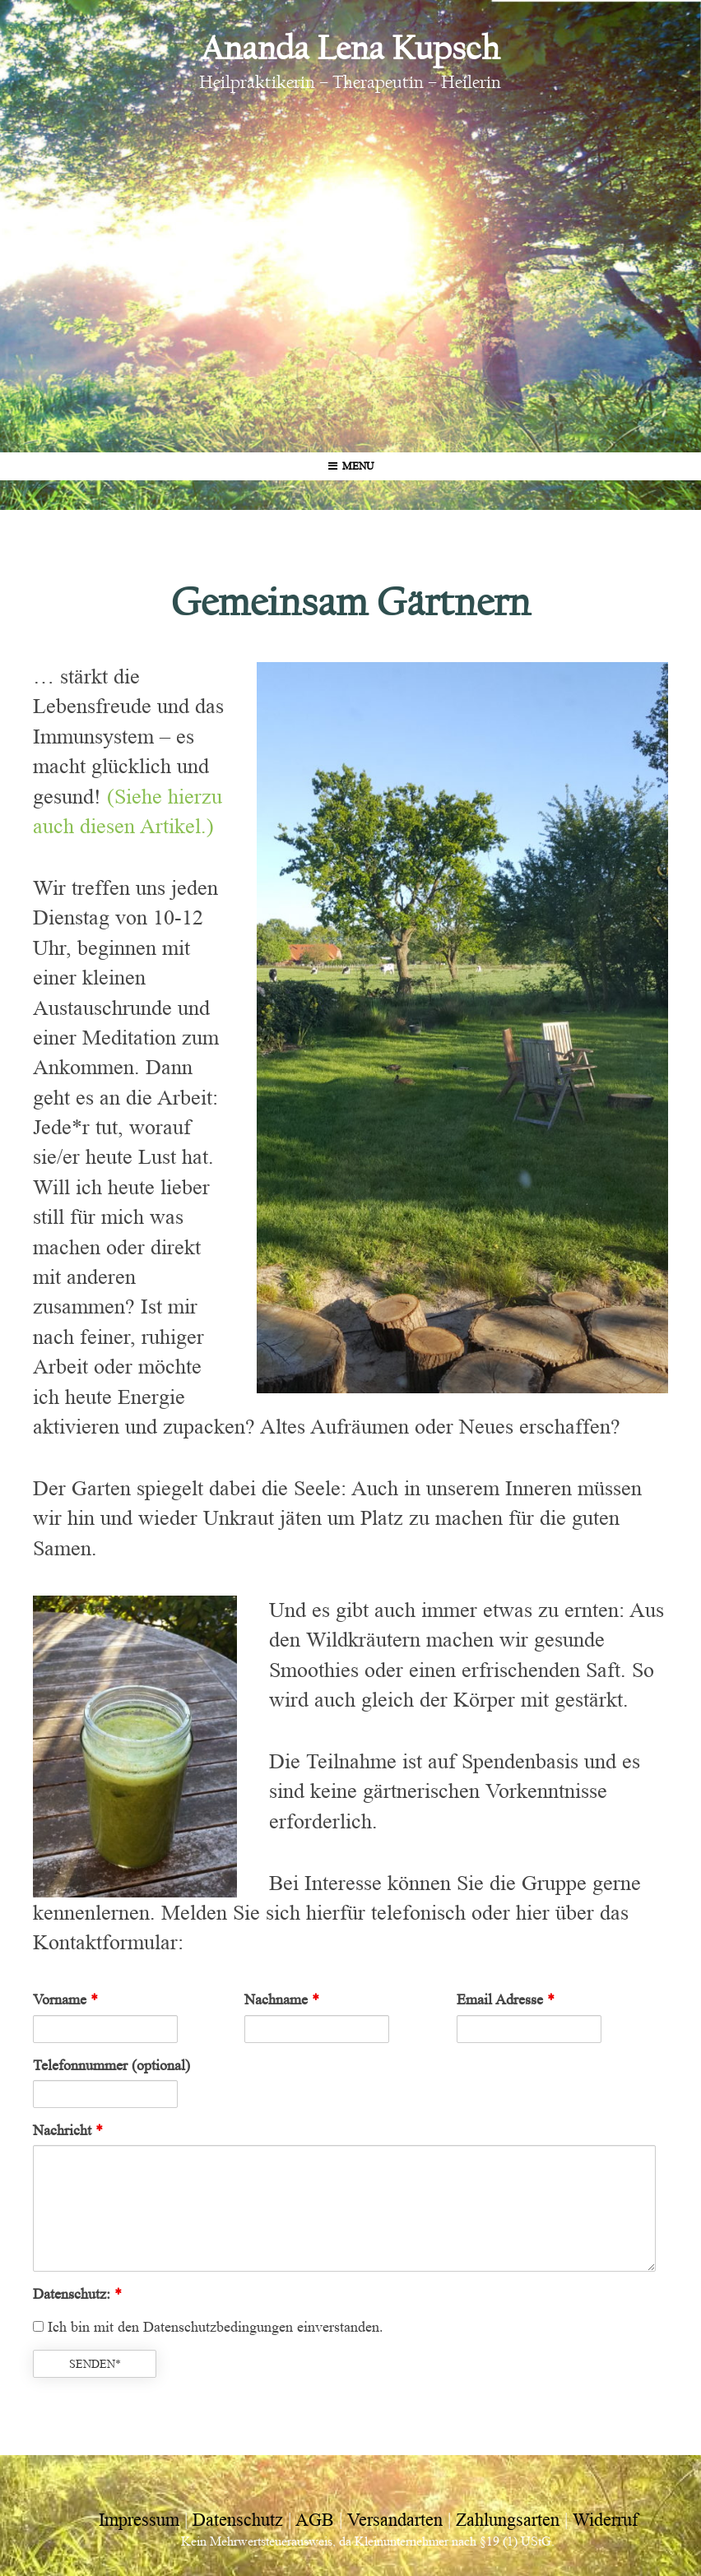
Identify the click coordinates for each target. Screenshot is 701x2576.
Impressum (139, 2519)
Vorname (65, 1999)
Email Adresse (506, 1999)
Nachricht (68, 2130)
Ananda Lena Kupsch (350, 48)
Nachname (281, 1999)
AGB (314, 2519)
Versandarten (395, 2519)
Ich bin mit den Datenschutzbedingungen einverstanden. (208, 2327)
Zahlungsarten (507, 2519)
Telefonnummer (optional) (111, 2065)
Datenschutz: (77, 2294)
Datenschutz (238, 2519)
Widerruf (605, 2519)
